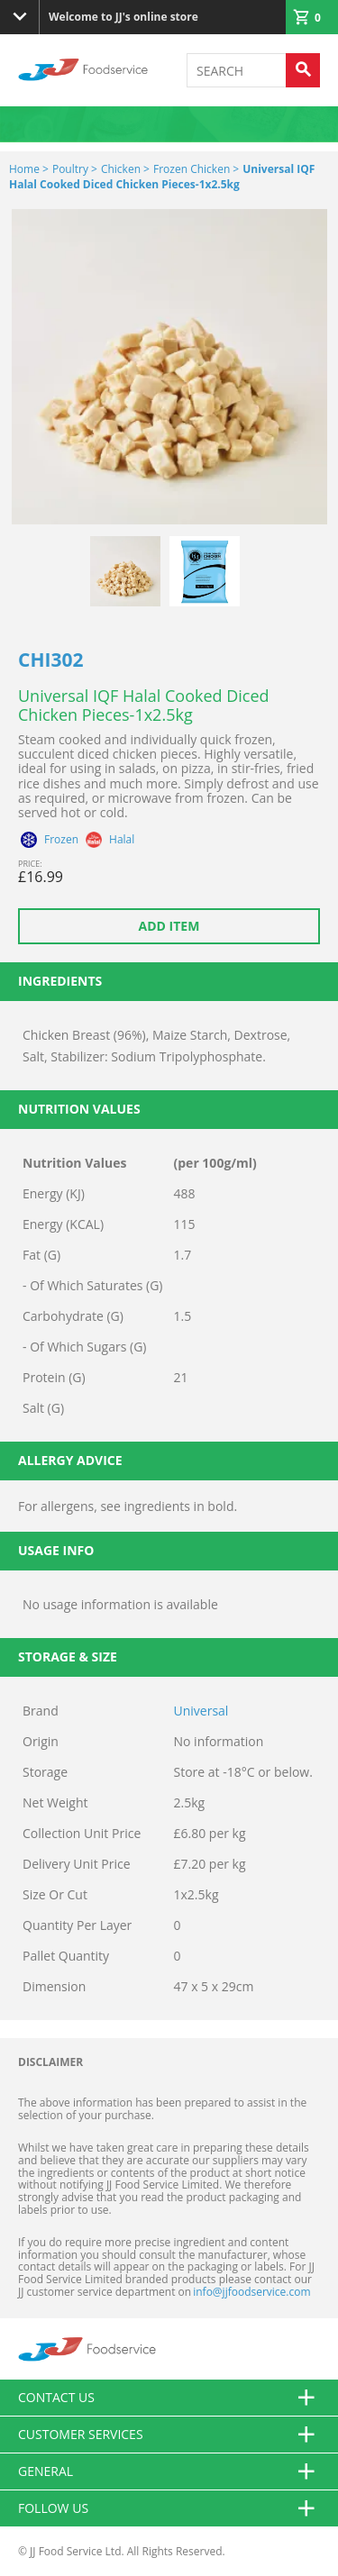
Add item (169, 925)
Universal (201, 1710)
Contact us (169, 2398)
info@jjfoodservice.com (251, 2291)
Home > (29, 169)
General (169, 2471)
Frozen (61, 839)
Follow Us (169, 2508)
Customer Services (169, 2435)
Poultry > (74, 169)
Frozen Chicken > (196, 169)
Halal (121, 839)
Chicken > (125, 169)
